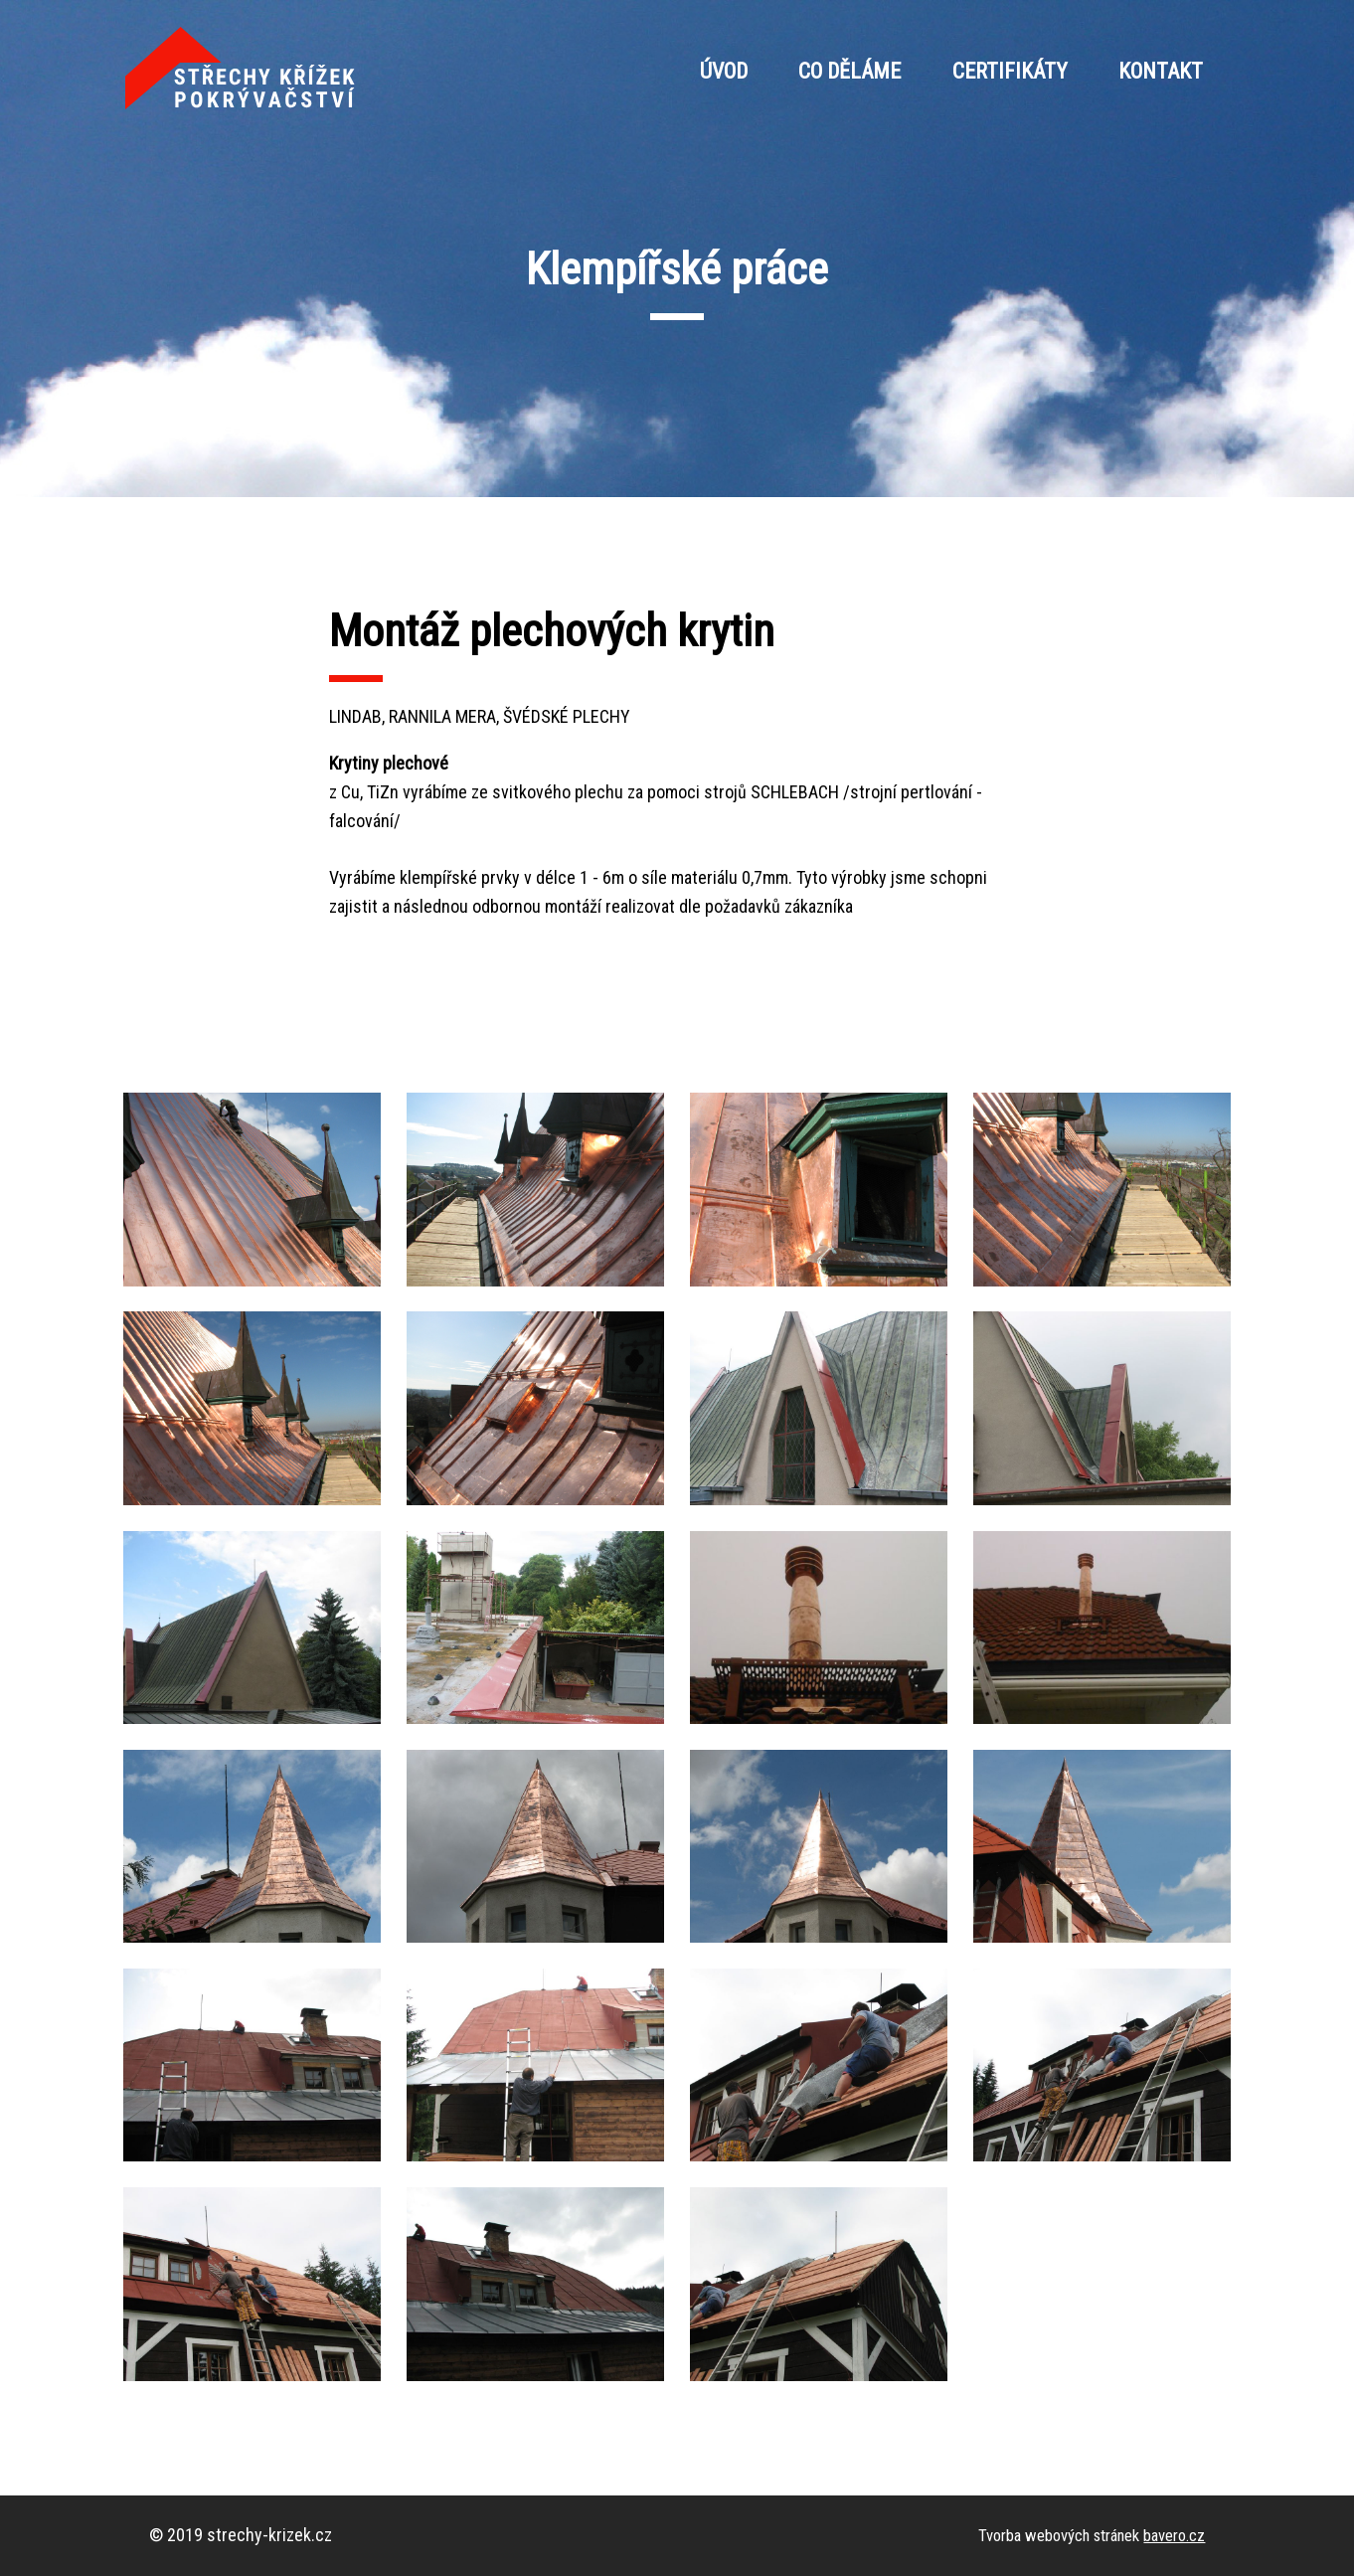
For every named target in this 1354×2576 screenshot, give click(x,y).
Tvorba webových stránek (1091, 2535)
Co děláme (849, 71)
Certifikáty (1010, 71)
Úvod (724, 71)
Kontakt (1160, 71)
